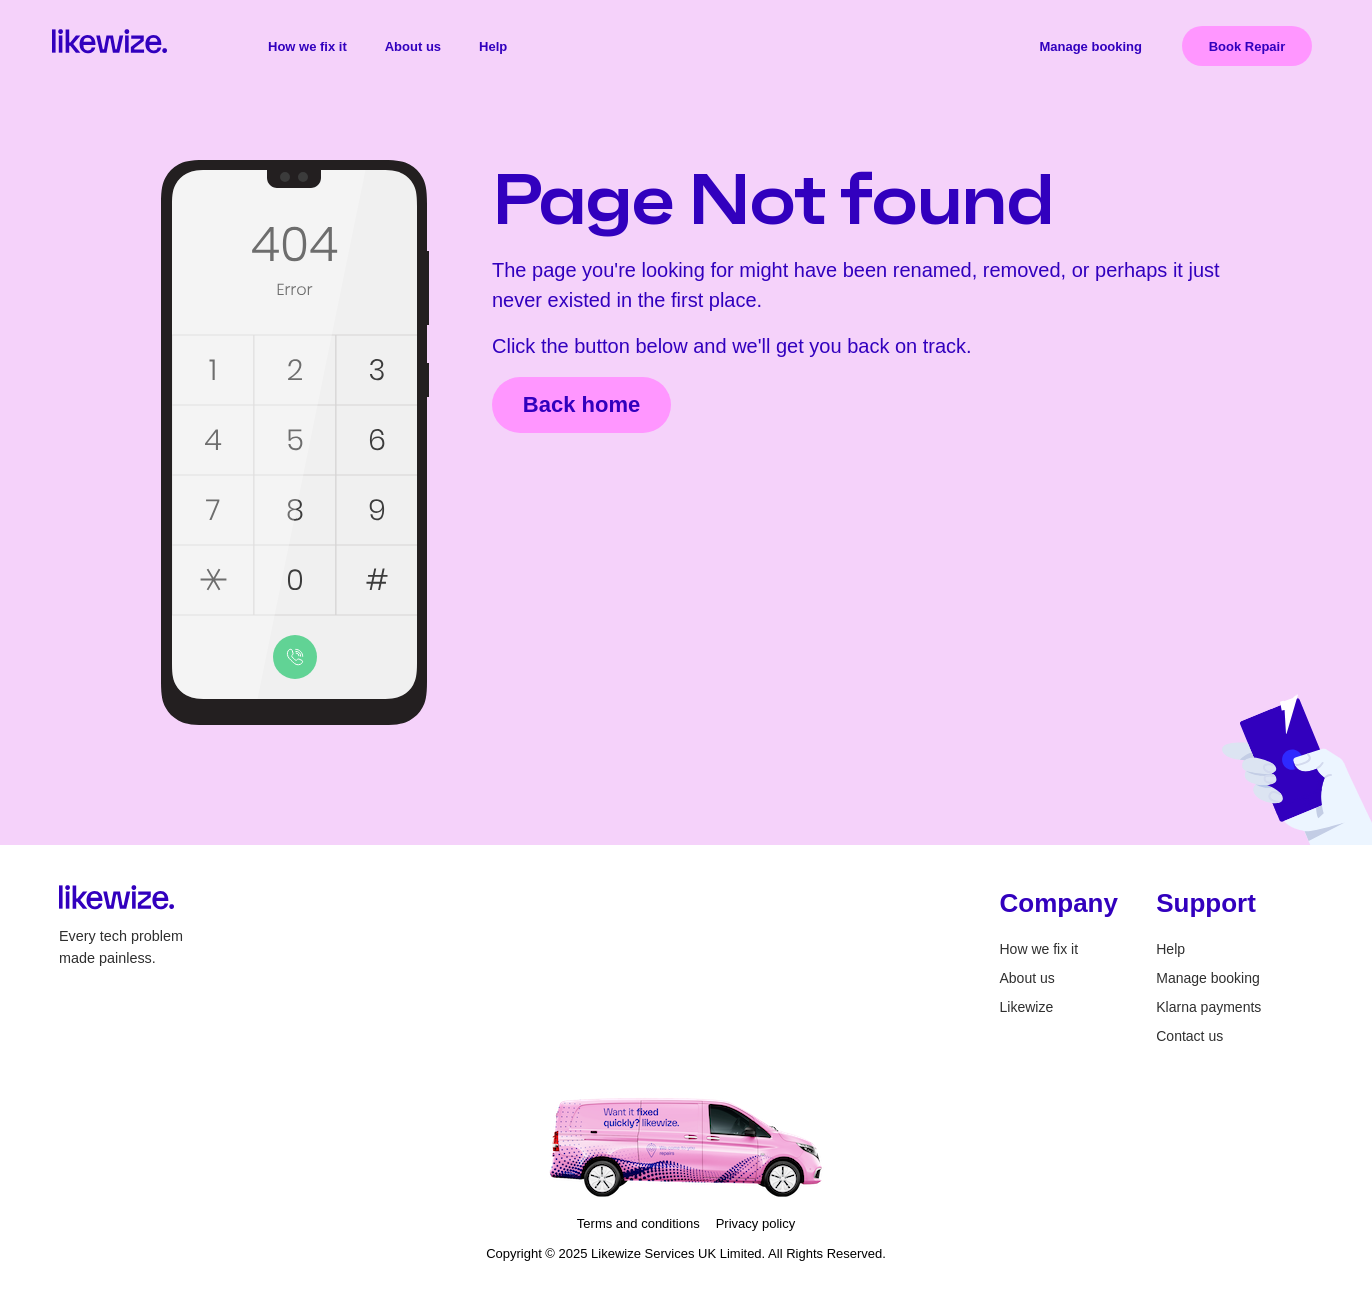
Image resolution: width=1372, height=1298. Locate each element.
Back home (581, 404)
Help (493, 46)
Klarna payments (1208, 1007)
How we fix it (307, 46)
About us (413, 46)
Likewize (1027, 1007)
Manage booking (1090, 46)
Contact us (1189, 1036)
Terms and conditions (638, 1223)
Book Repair (1247, 46)
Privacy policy (755, 1223)
